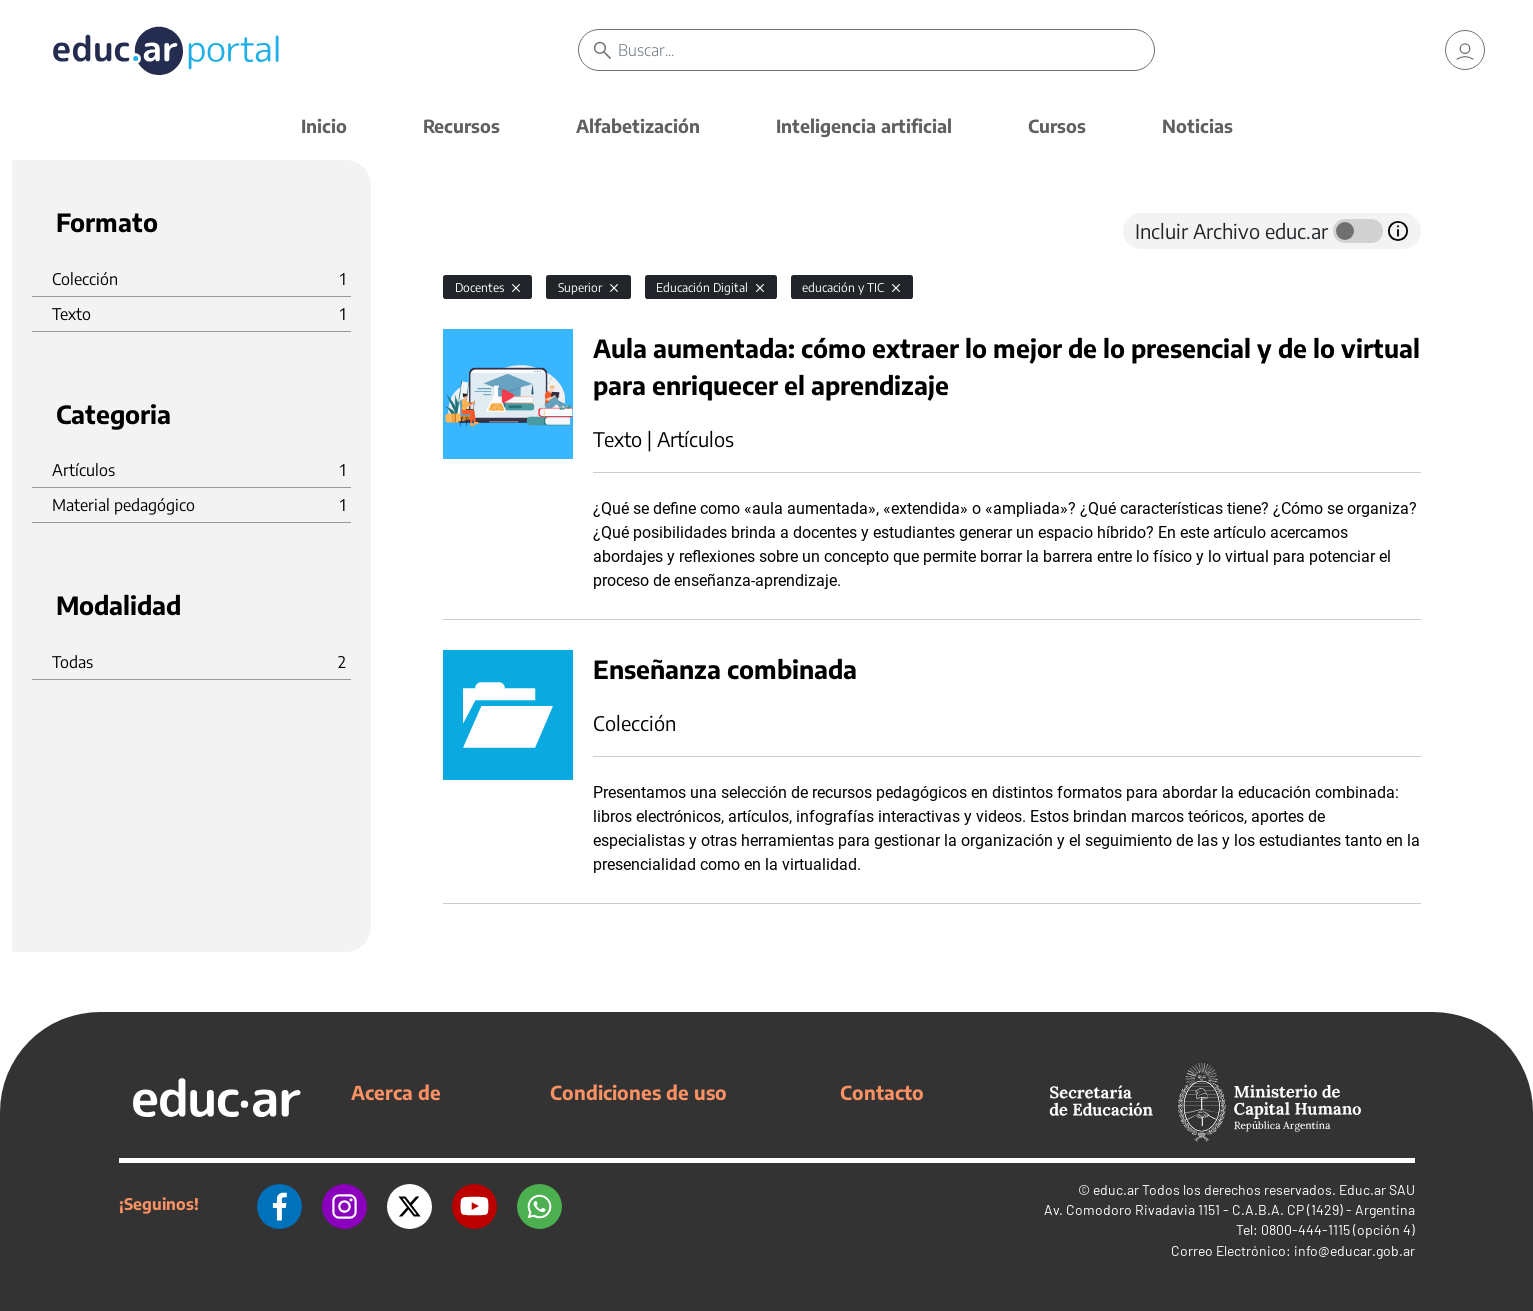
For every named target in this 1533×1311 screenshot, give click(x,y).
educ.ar (1116, 1189)
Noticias (1197, 125)
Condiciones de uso (638, 1092)
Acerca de (396, 1092)
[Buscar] (886, 50)
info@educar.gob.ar (1354, 1250)
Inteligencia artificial (864, 125)
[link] (1465, 50)
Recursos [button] (461, 125)
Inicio (324, 125)
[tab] (483, 231)
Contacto (882, 1092)
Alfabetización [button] (638, 125)
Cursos (1057, 125)
